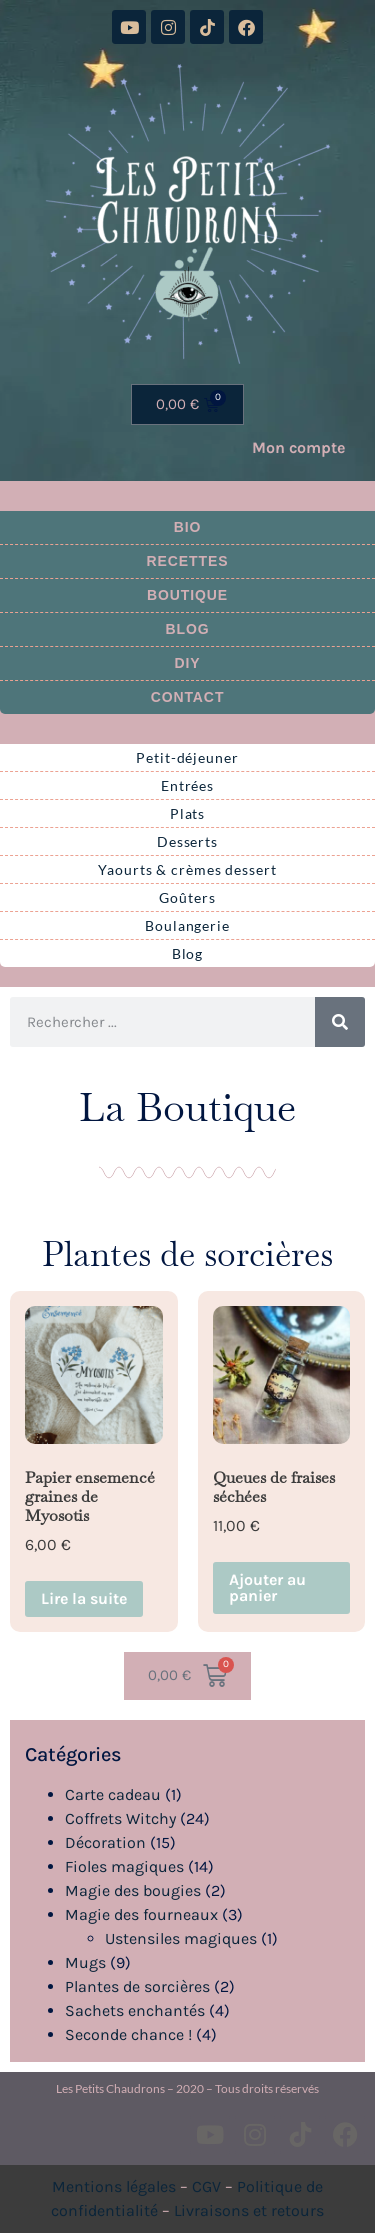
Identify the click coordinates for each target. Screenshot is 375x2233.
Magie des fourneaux (141, 1914)
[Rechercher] (340, 1022)
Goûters (187, 897)
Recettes (188, 561)
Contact (188, 697)
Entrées (187, 785)
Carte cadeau (113, 1794)
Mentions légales (114, 2186)
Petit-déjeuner (187, 757)
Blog (187, 629)
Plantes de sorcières (137, 1986)
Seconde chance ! (128, 2034)
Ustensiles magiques (181, 1938)
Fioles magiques (124, 1866)
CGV (206, 2186)
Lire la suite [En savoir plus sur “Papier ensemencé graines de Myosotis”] (84, 1598)
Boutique (187, 595)
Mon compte (298, 447)
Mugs (85, 1962)
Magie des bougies (133, 1890)
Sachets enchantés (135, 2010)
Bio (188, 527)
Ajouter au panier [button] (267, 1587)
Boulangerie (187, 925)
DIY (187, 663)
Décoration (105, 1842)
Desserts (187, 841)
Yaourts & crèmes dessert (187, 869)
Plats (188, 813)
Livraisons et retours (249, 2210)
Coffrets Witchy (120, 1818)
